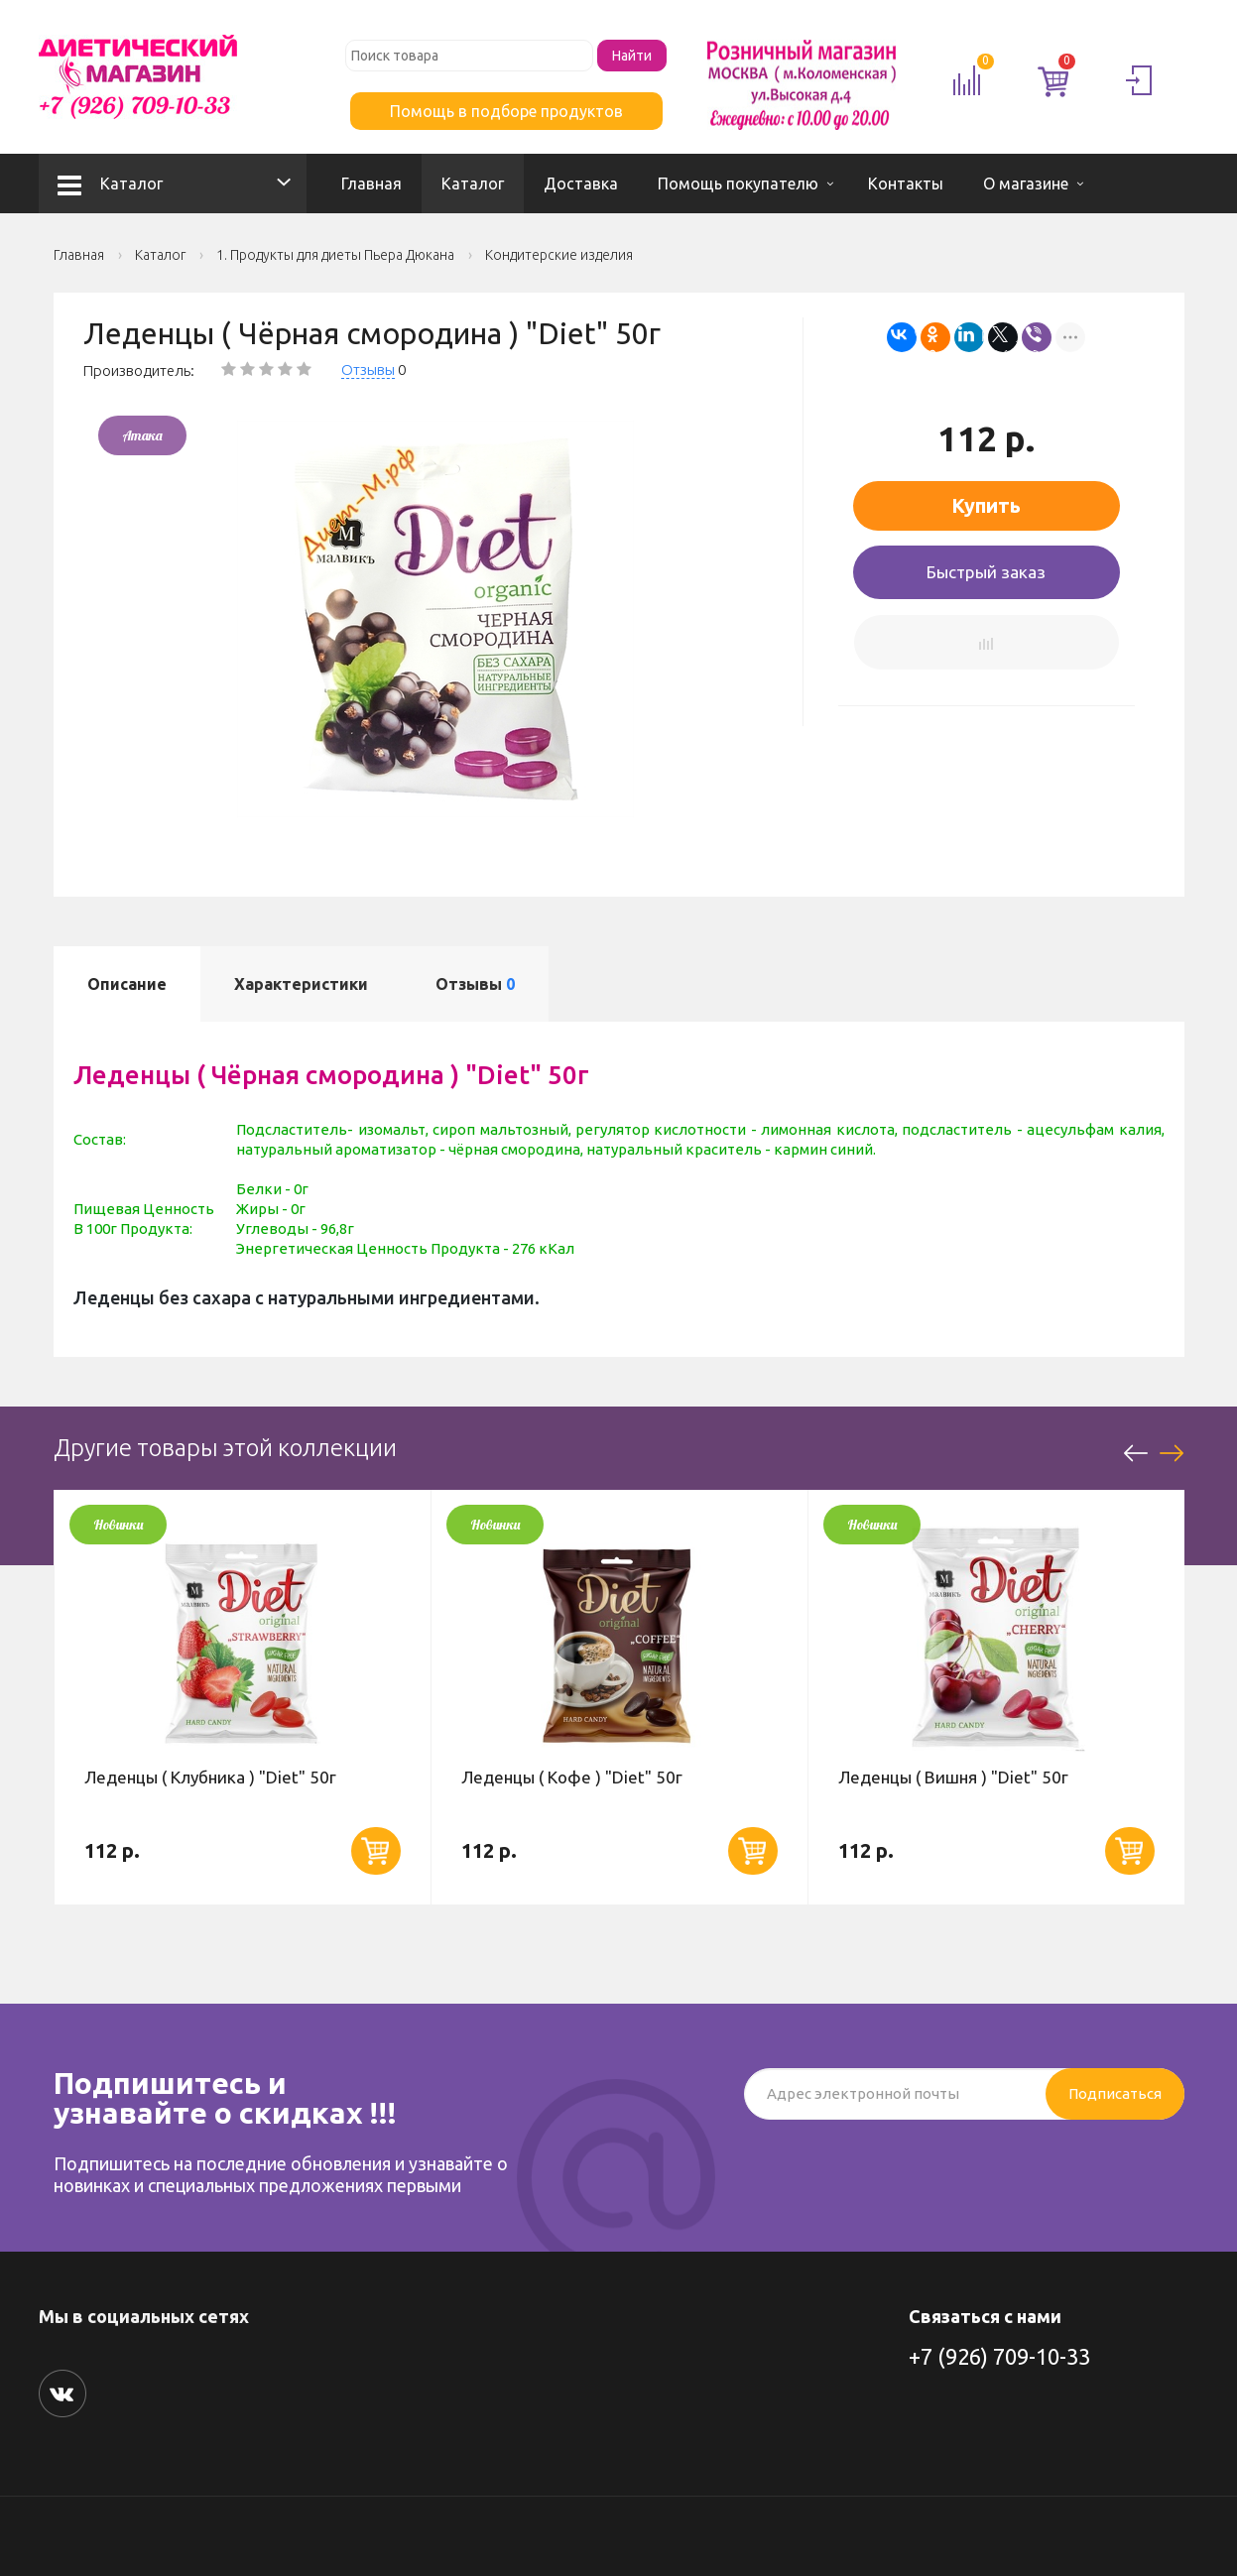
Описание (127, 984)
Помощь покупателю (738, 183)
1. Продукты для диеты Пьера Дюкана (335, 255)
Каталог (110, 183)
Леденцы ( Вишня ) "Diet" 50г (953, 1777)
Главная (371, 183)
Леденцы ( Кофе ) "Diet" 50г (571, 1777)
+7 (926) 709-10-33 (999, 2356)
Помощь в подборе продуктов (506, 111)
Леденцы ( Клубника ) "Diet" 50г (210, 1777)
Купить (986, 505)
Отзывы (368, 369)
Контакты (905, 183)
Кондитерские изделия (559, 255)
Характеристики (301, 984)
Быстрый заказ (986, 571)
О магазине (1025, 183)
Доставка (581, 183)
